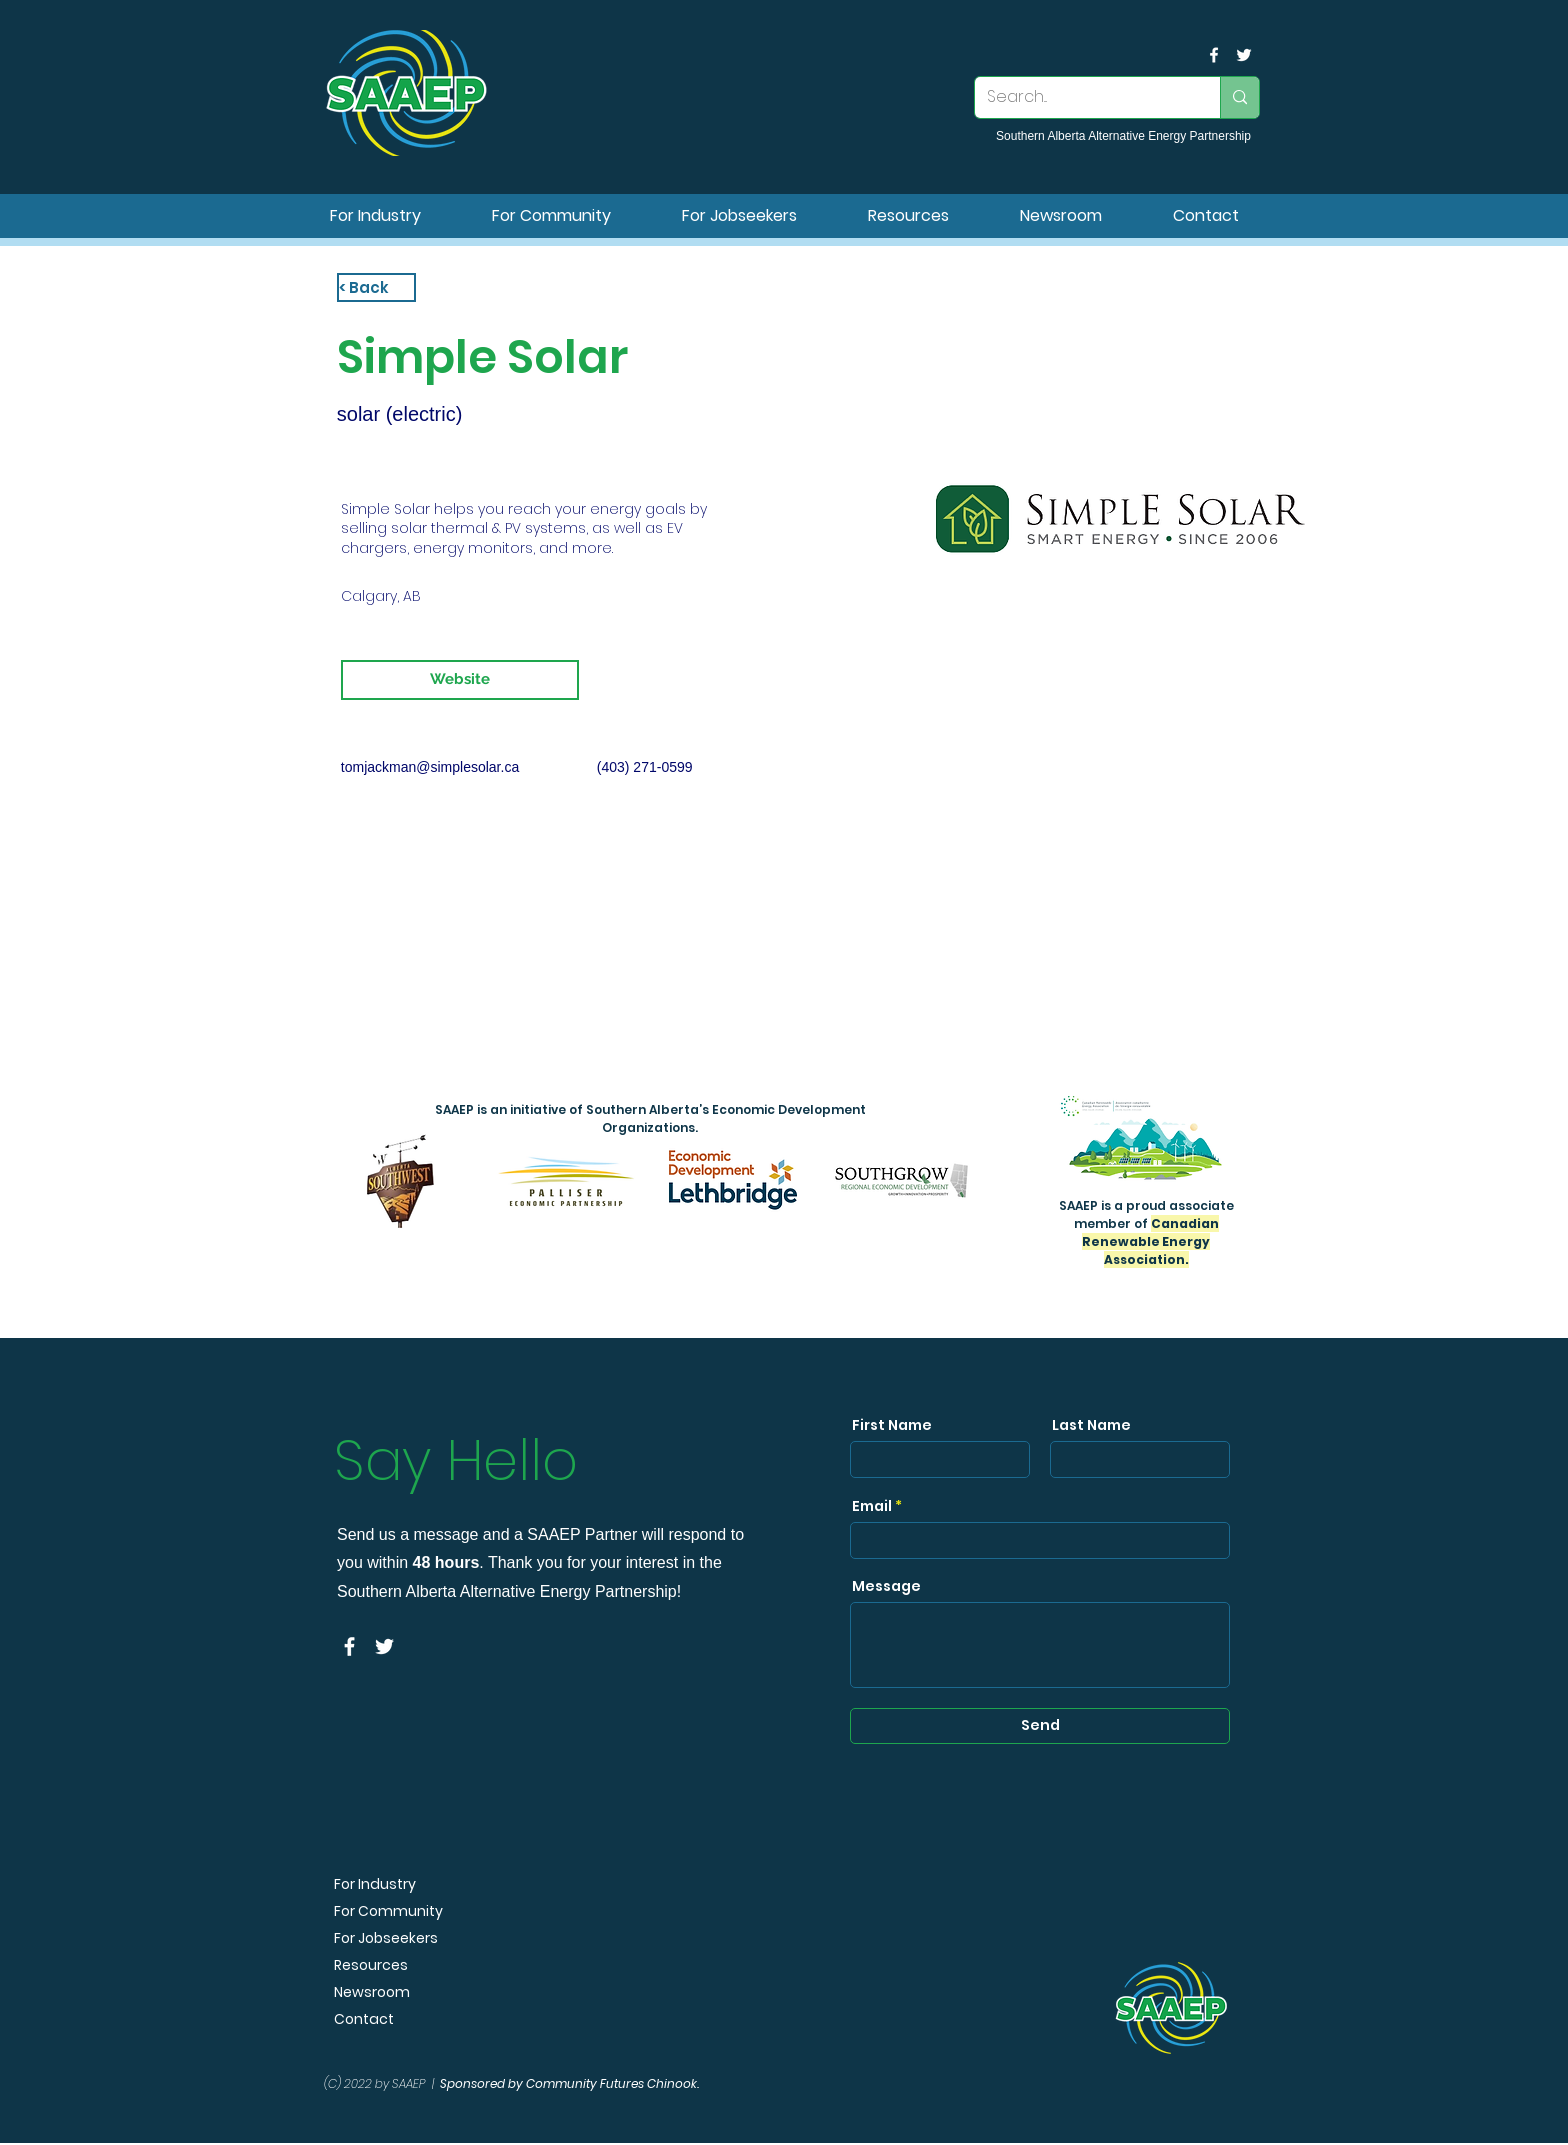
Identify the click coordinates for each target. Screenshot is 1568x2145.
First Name (892, 1425)
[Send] (1040, 1726)
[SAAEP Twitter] (1244, 55)
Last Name (1091, 1425)
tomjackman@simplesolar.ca (430, 767)
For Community (388, 1911)
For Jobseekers (386, 1938)
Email (872, 1506)
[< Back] (376, 287)
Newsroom (372, 1992)
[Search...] (1082, 97)
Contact (364, 2019)
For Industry (375, 1884)
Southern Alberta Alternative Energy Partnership (1123, 136)
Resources (371, 1965)
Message (886, 1586)
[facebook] (1214, 55)
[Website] (460, 680)
